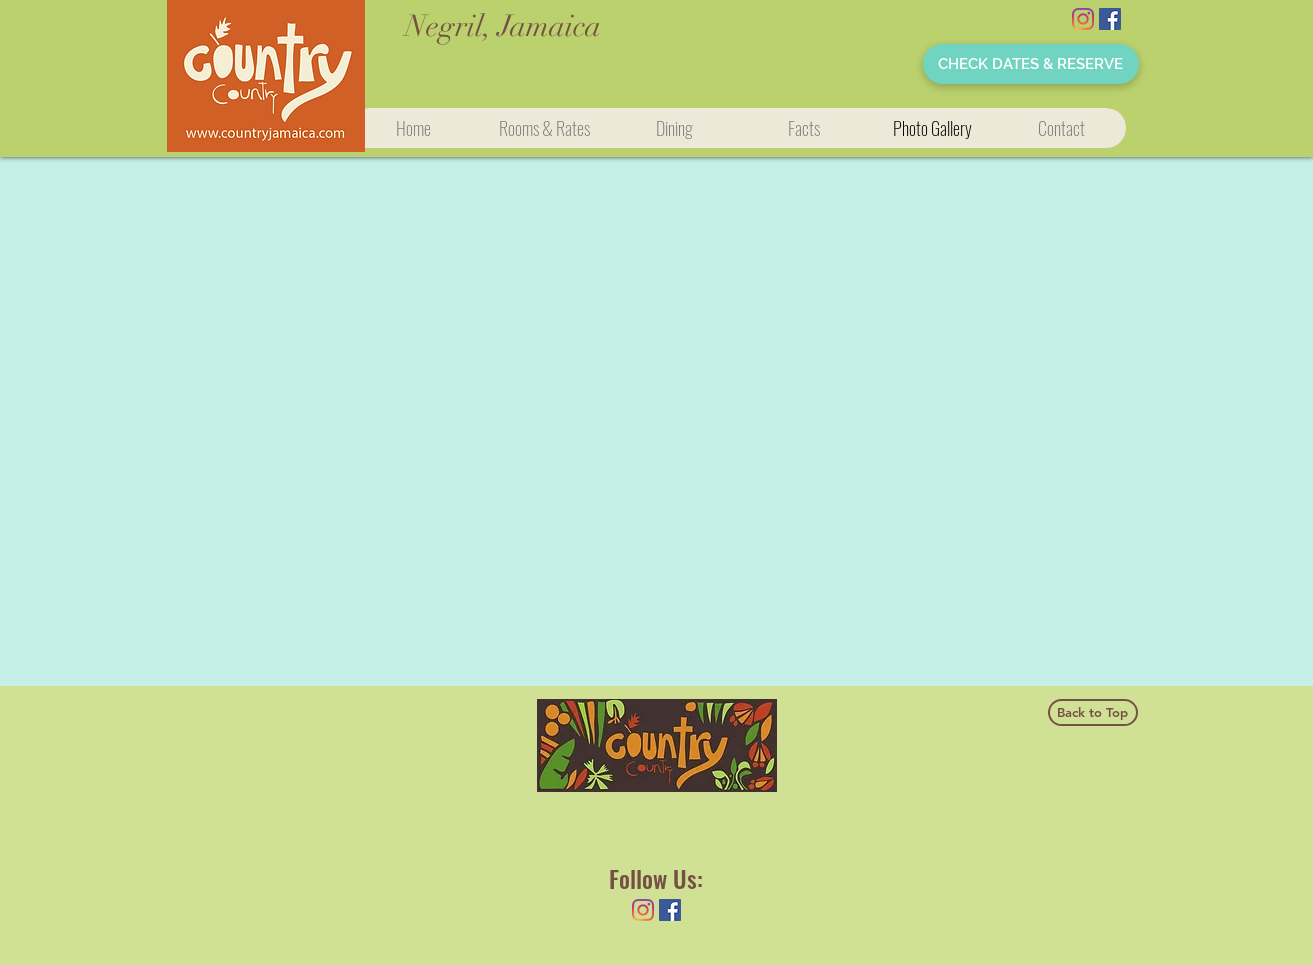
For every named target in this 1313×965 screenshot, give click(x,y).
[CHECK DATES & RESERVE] (1031, 64)
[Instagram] (1083, 19)
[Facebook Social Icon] (1110, 19)
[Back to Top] (1093, 712)
